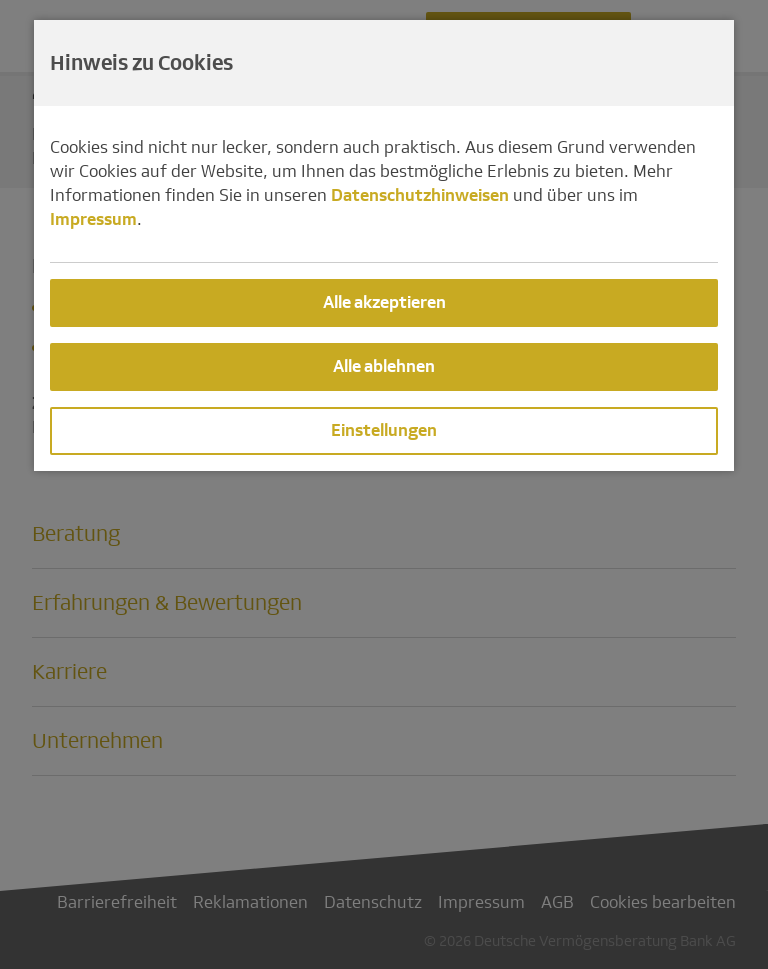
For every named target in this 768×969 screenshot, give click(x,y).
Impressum (93, 219)
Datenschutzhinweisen (420, 195)
